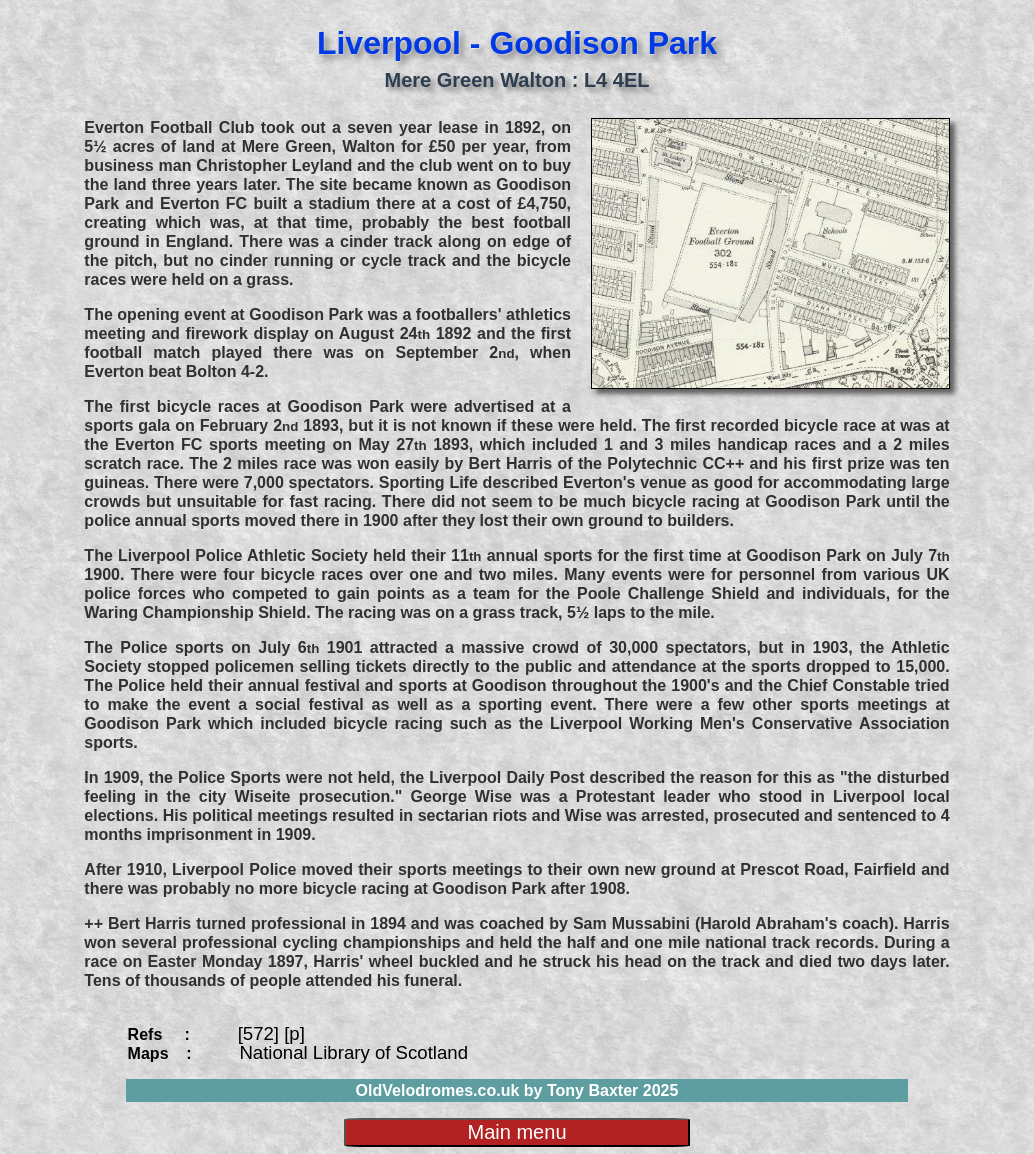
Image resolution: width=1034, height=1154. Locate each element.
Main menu (516, 1132)
